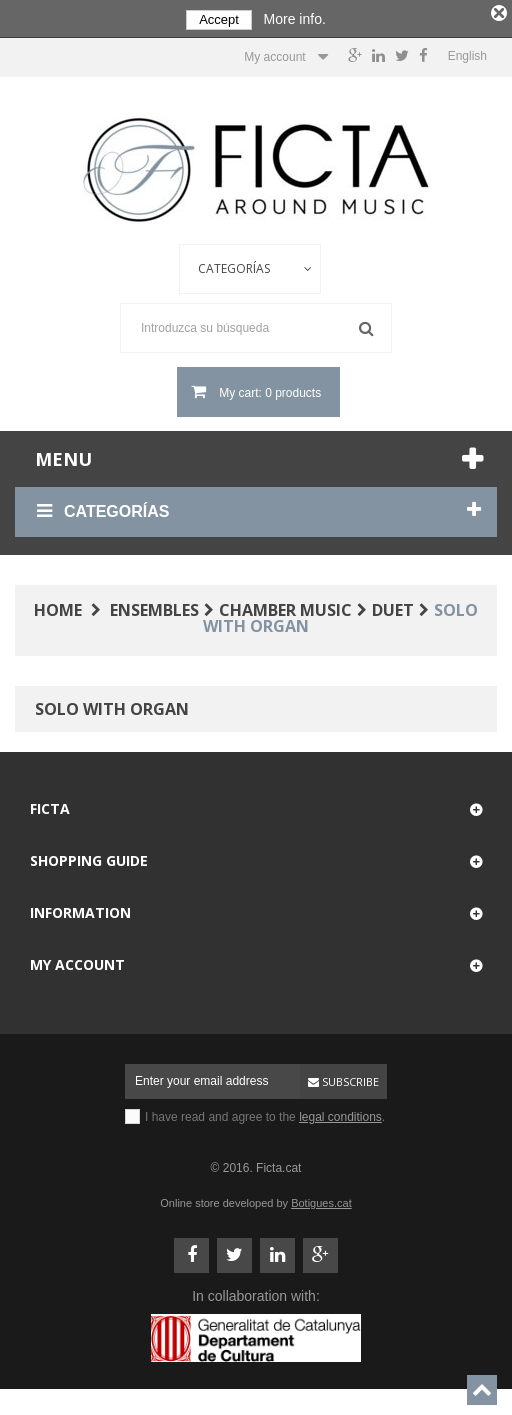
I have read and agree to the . (265, 1114)
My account (77, 961)
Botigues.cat (321, 1200)
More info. (295, 19)
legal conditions (340, 1114)
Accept (219, 19)
